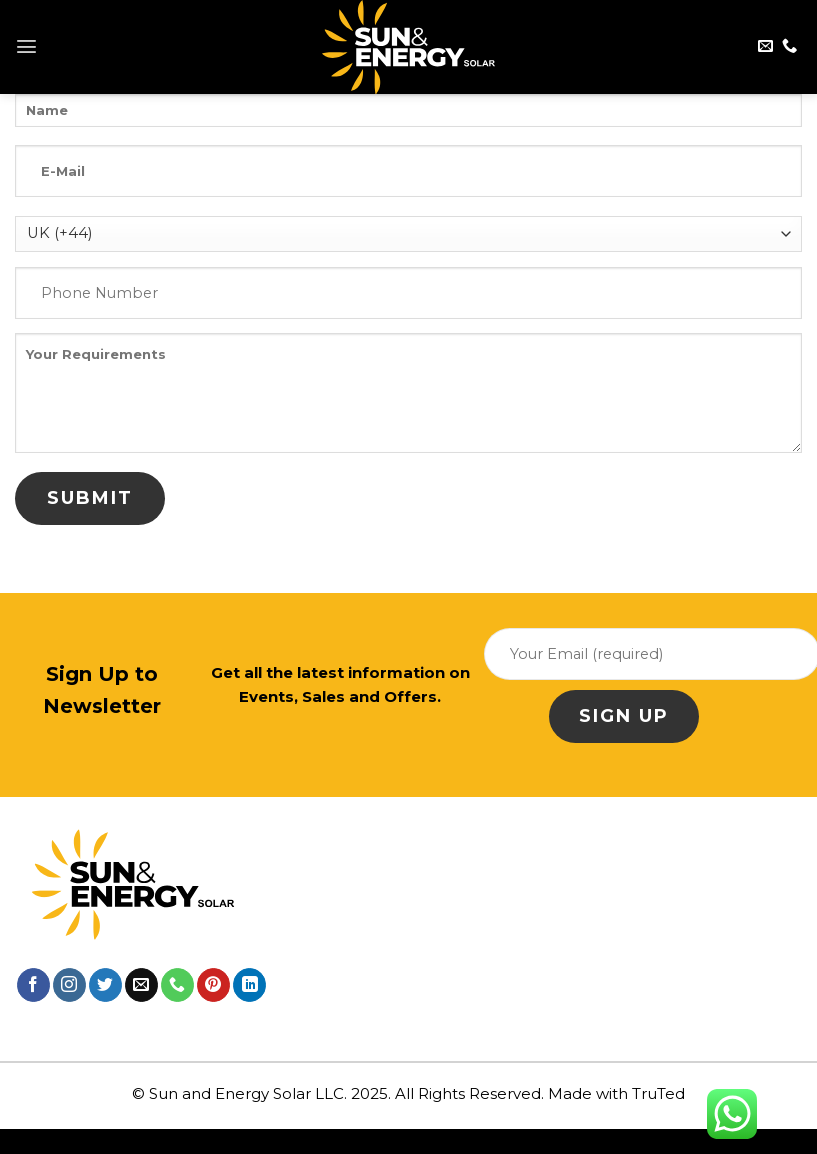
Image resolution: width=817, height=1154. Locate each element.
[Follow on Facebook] (33, 985)
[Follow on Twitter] (105, 985)
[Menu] (26, 46)
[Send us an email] (765, 46)
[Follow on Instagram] (69, 985)
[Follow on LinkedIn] (249, 985)
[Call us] (789, 46)
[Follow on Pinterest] (213, 985)
